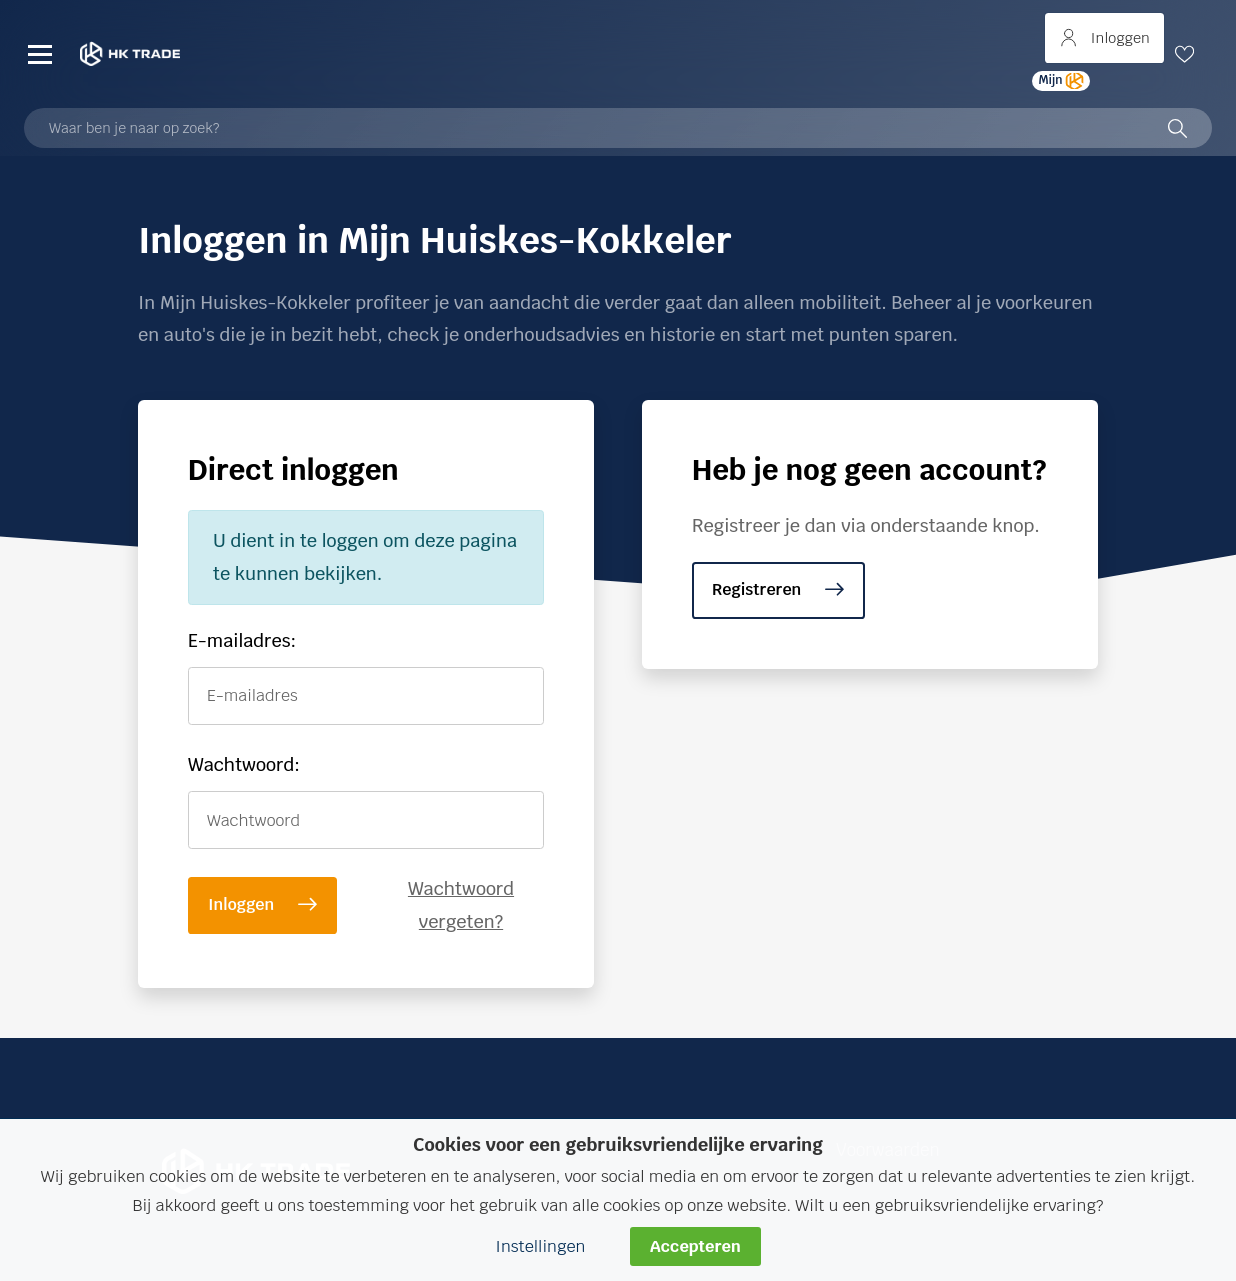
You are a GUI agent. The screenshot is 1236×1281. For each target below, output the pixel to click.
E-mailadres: (242, 640)
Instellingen (540, 1246)
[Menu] (40, 54)
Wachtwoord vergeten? (461, 904)
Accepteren (695, 1246)
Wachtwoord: (244, 764)
